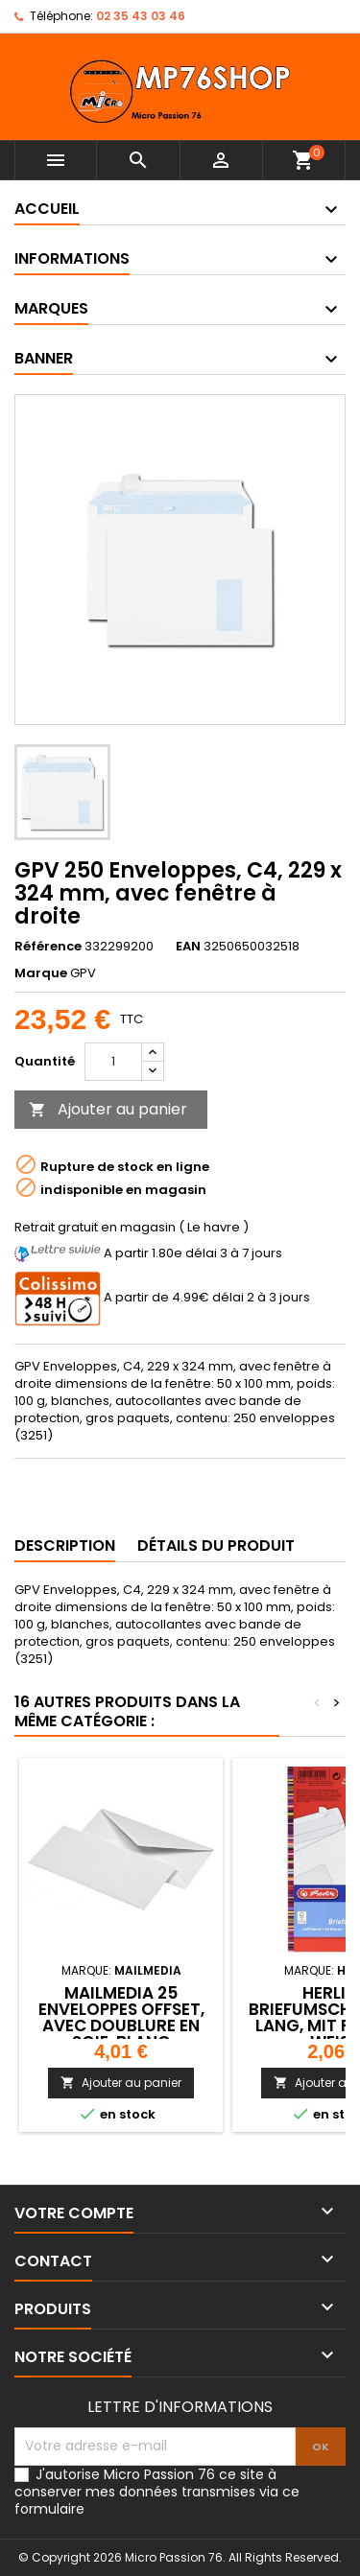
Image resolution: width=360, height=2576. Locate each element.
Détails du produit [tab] (216, 1545)
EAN (188, 946)
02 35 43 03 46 (140, 16)
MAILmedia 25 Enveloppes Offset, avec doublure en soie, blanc (121, 2017)
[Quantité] (113, 1061)
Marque (40, 973)
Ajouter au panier (108, 1109)
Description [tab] (64, 1545)
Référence (48, 946)
